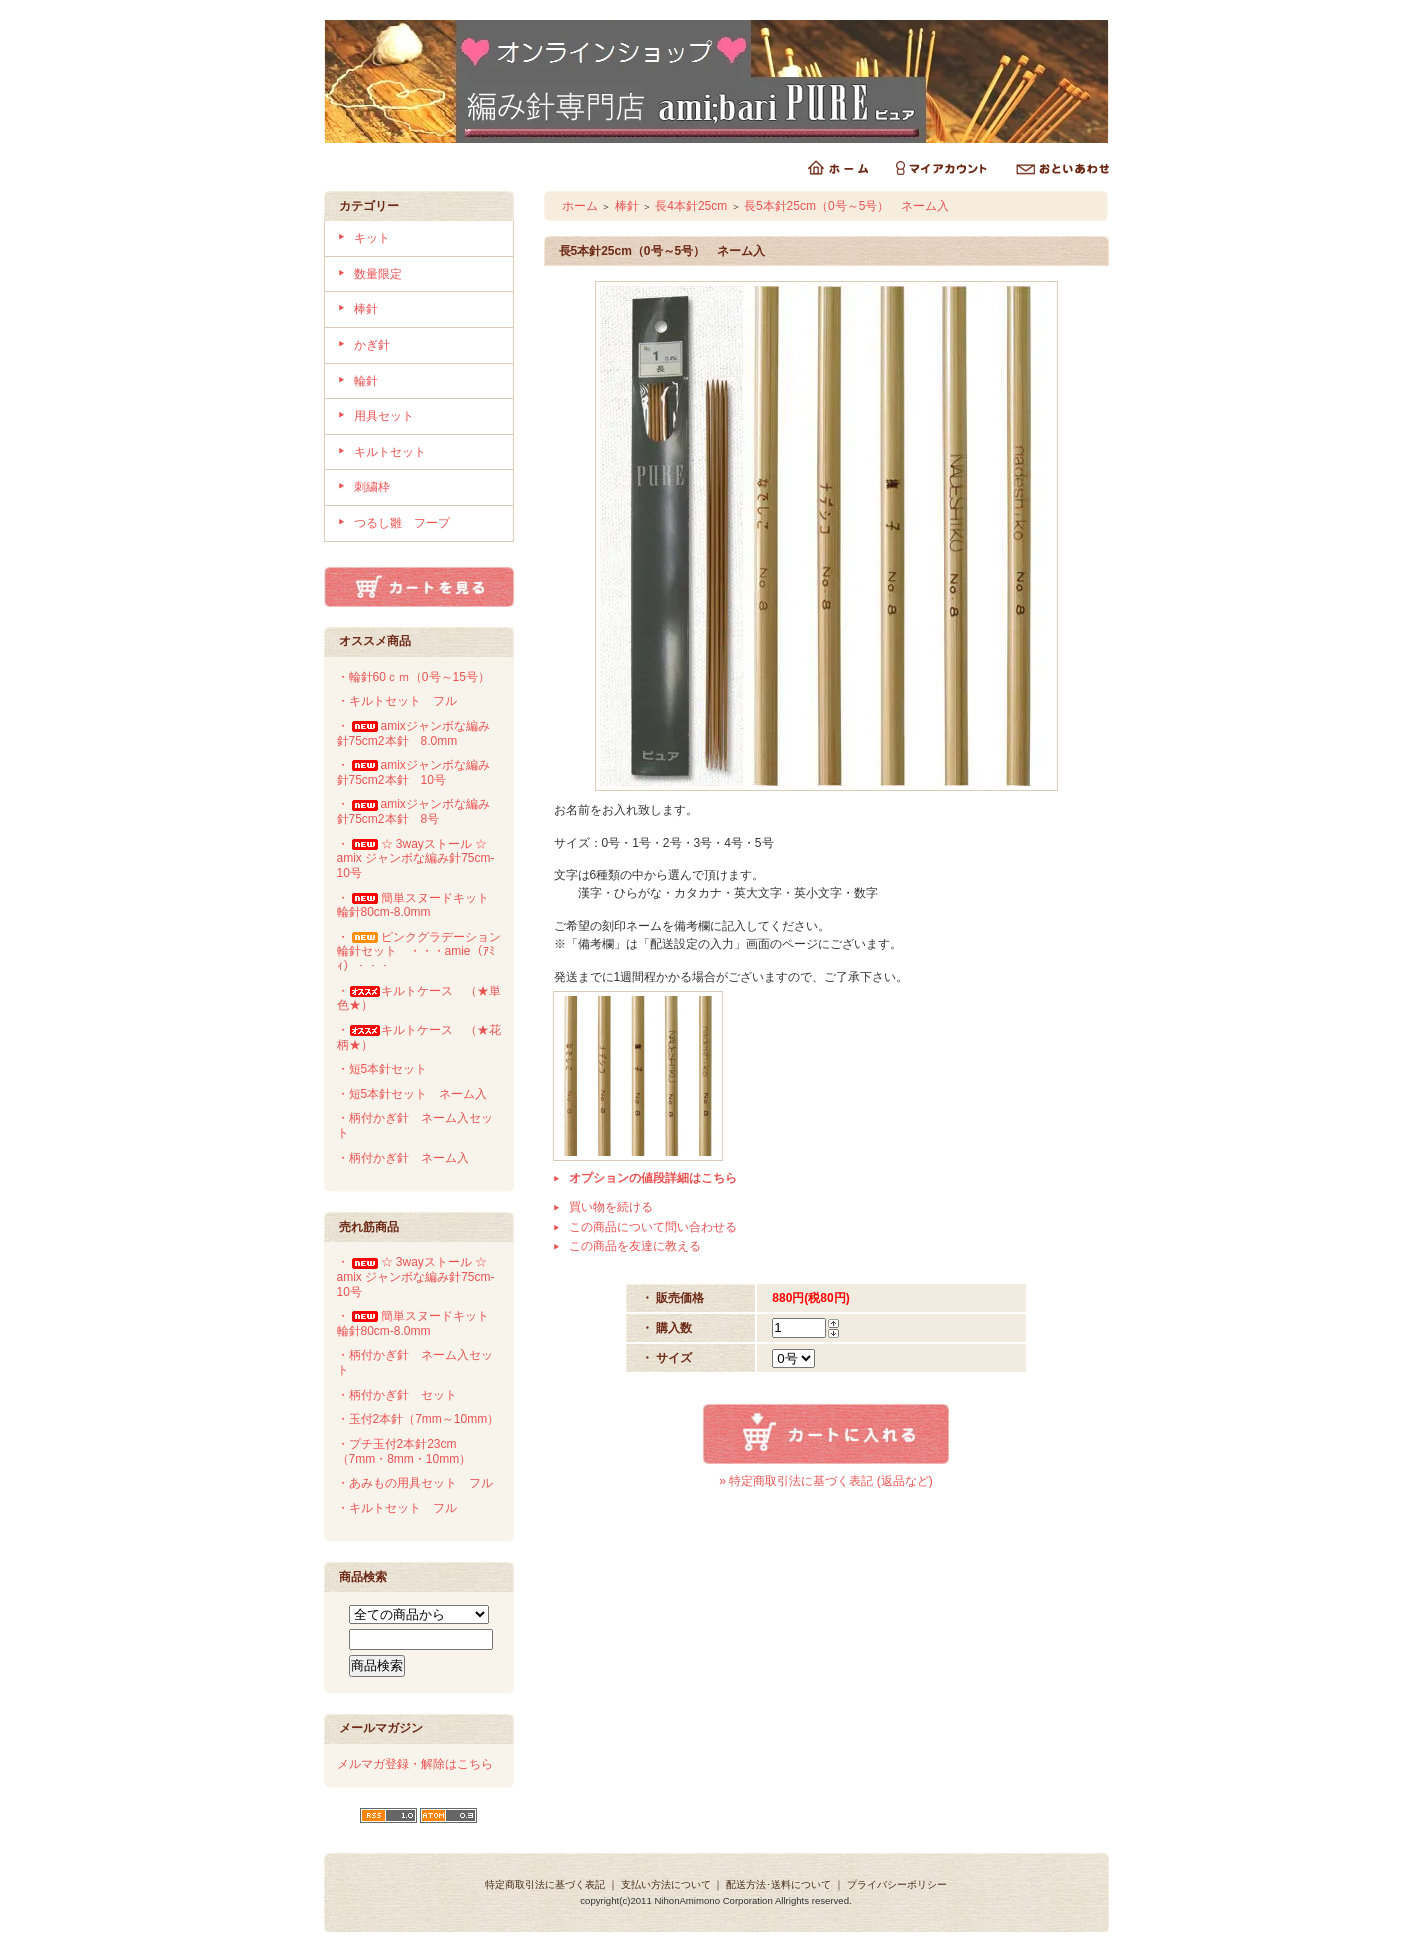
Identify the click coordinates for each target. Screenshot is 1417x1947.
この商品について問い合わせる (653, 1227)
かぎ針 (372, 345)
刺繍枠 (372, 487)
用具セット (384, 416)
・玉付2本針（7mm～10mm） (418, 1419)
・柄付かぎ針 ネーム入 (403, 1158)
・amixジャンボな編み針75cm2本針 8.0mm (413, 733)
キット (372, 238)
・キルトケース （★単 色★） (425, 998)
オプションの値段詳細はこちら (653, 1178)
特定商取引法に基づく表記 (545, 1884)
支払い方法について (666, 1884)
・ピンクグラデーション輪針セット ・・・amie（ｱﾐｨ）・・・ (419, 951)
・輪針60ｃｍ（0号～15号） (413, 677)
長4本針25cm (691, 206)
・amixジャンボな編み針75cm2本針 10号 (413, 772)
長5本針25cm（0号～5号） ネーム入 (846, 206)
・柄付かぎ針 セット (397, 1395)
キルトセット (390, 452)
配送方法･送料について (778, 1884)
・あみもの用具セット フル (415, 1483)
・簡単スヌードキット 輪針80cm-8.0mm (419, 905)
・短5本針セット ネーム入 (412, 1094)
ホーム (580, 206)
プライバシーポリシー (897, 1884)
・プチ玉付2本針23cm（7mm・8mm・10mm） (404, 1451)
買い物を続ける (611, 1207)
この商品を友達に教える (635, 1246)
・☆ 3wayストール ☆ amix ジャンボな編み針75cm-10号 (420, 858)
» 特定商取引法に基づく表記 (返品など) (825, 1481)
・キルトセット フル (397, 701)
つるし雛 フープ (402, 523)
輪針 (366, 381)
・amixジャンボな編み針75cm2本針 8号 (413, 811)
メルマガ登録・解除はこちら (415, 1764)
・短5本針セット (382, 1069)
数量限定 (378, 274)
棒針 (366, 309)
